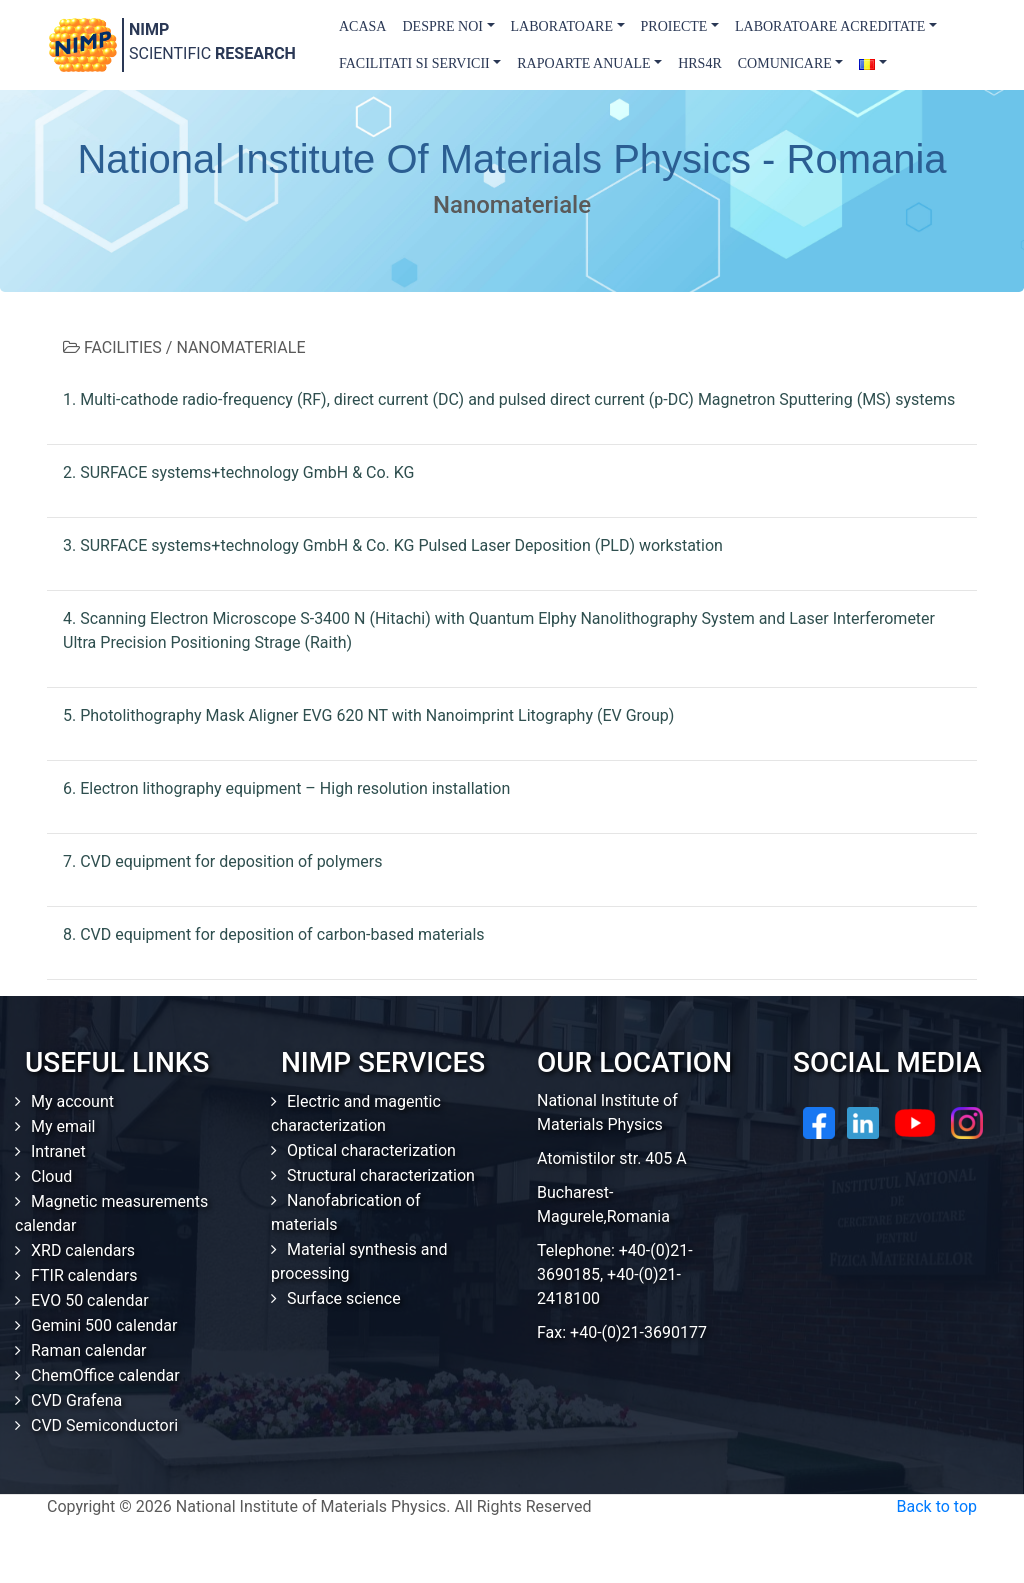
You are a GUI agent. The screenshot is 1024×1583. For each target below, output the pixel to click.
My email (63, 1126)
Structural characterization (381, 1175)
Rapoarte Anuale (583, 63)
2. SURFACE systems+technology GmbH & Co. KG (238, 472)
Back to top (937, 1506)
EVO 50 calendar (90, 1300)
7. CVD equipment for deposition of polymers (222, 861)
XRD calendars (83, 1250)
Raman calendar (89, 1350)
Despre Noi (442, 26)
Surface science (344, 1298)
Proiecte (674, 26)
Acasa (362, 26)
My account (72, 1101)
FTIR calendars (84, 1275)
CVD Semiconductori (104, 1425)
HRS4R (700, 63)
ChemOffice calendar (105, 1375)
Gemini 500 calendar (104, 1325)
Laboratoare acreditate (830, 26)
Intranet (58, 1151)
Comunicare (785, 63)
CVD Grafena (76, 1400)
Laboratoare (562, 26)
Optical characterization (371, 1150)
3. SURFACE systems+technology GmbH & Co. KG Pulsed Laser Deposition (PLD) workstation (393, 545)
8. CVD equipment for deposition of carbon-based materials (274, 934)
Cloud (51, 1176)
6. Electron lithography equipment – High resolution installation (286, 788)
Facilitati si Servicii (414, 63)
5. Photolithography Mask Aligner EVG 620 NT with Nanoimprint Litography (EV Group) (368, 715)
